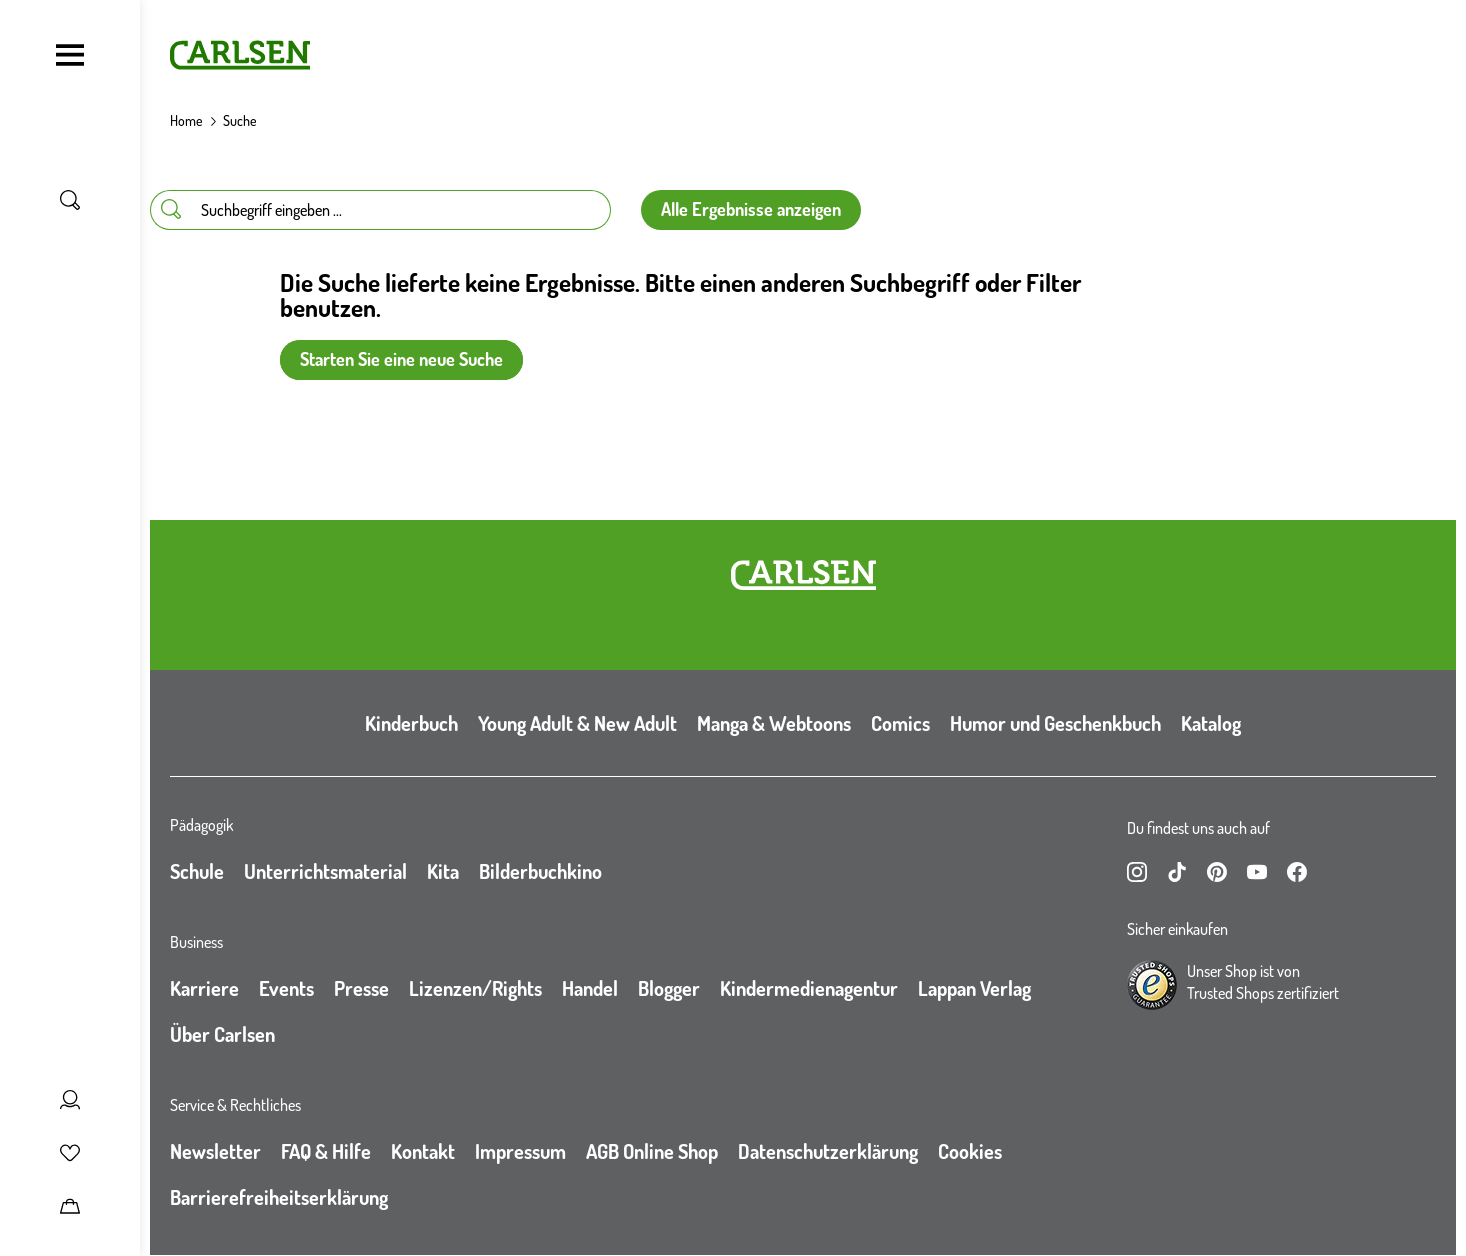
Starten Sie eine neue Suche (401, 359)
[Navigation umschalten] (70, 55)
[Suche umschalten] (70, 200)
